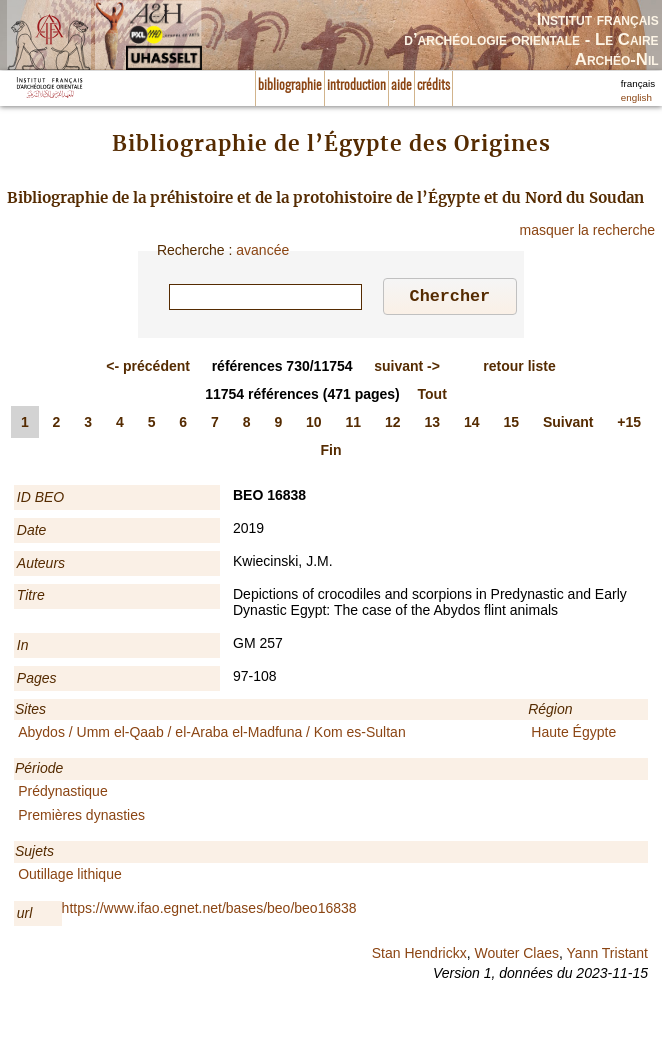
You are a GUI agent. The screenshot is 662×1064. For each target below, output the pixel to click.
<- (148, 369)
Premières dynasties (81, 818)
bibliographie (290, 86)
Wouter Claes (516, 956)
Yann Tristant (607, 956)
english (636, 97)
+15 (629, 425)
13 (432, 425)
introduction (356, 86)
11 (354, 425)
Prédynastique (63, 794)
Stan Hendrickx (419, 956)
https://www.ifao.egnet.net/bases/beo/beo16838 (209, 911)
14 (472, 425)
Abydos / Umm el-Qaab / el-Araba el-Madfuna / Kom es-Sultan (212, 735)
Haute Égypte (573, 735)
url (25, 916)
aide (401, 86)
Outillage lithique (70, 877)
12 (393, 425)
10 (314, 425)
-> (407, 369)
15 (511, 425)
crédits (433, 86)
